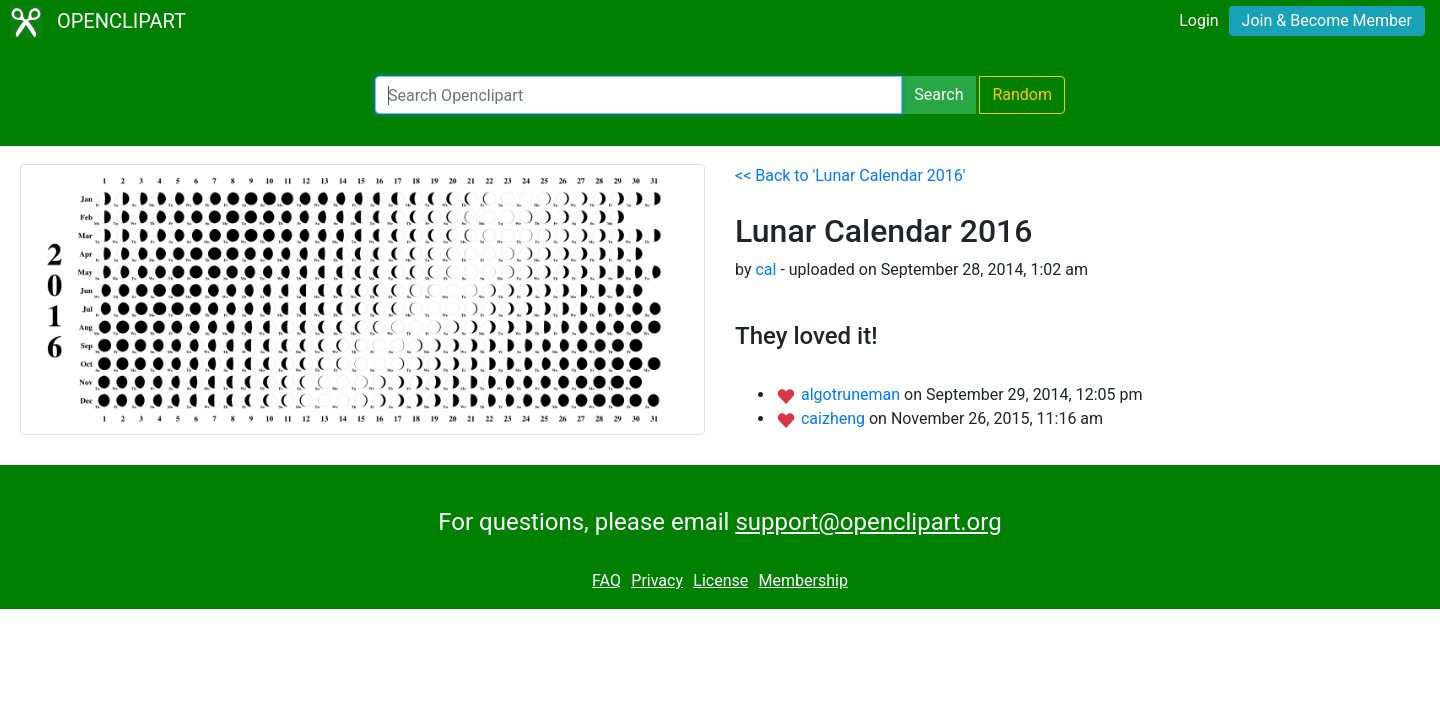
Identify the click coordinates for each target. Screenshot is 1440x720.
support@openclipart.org (868, 522)
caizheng (835, 418)
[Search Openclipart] (638, 95)
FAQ (606, 580)
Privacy (657, 580)
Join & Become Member (1327, 20)
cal (765, 269)
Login (1198, 20)
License (720, 580)
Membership (803, 580)
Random (1022, 94)
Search (938, 94)
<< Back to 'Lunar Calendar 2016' (850, 175)
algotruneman (852, 394)
